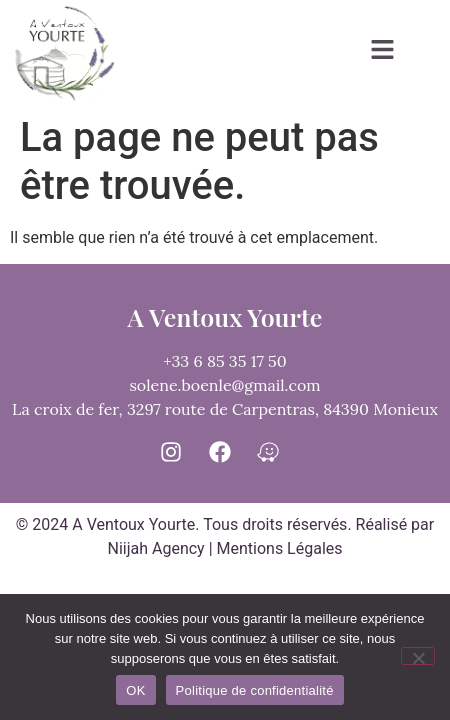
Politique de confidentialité (255, 690)
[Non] (418, 656)
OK (135, 690)
